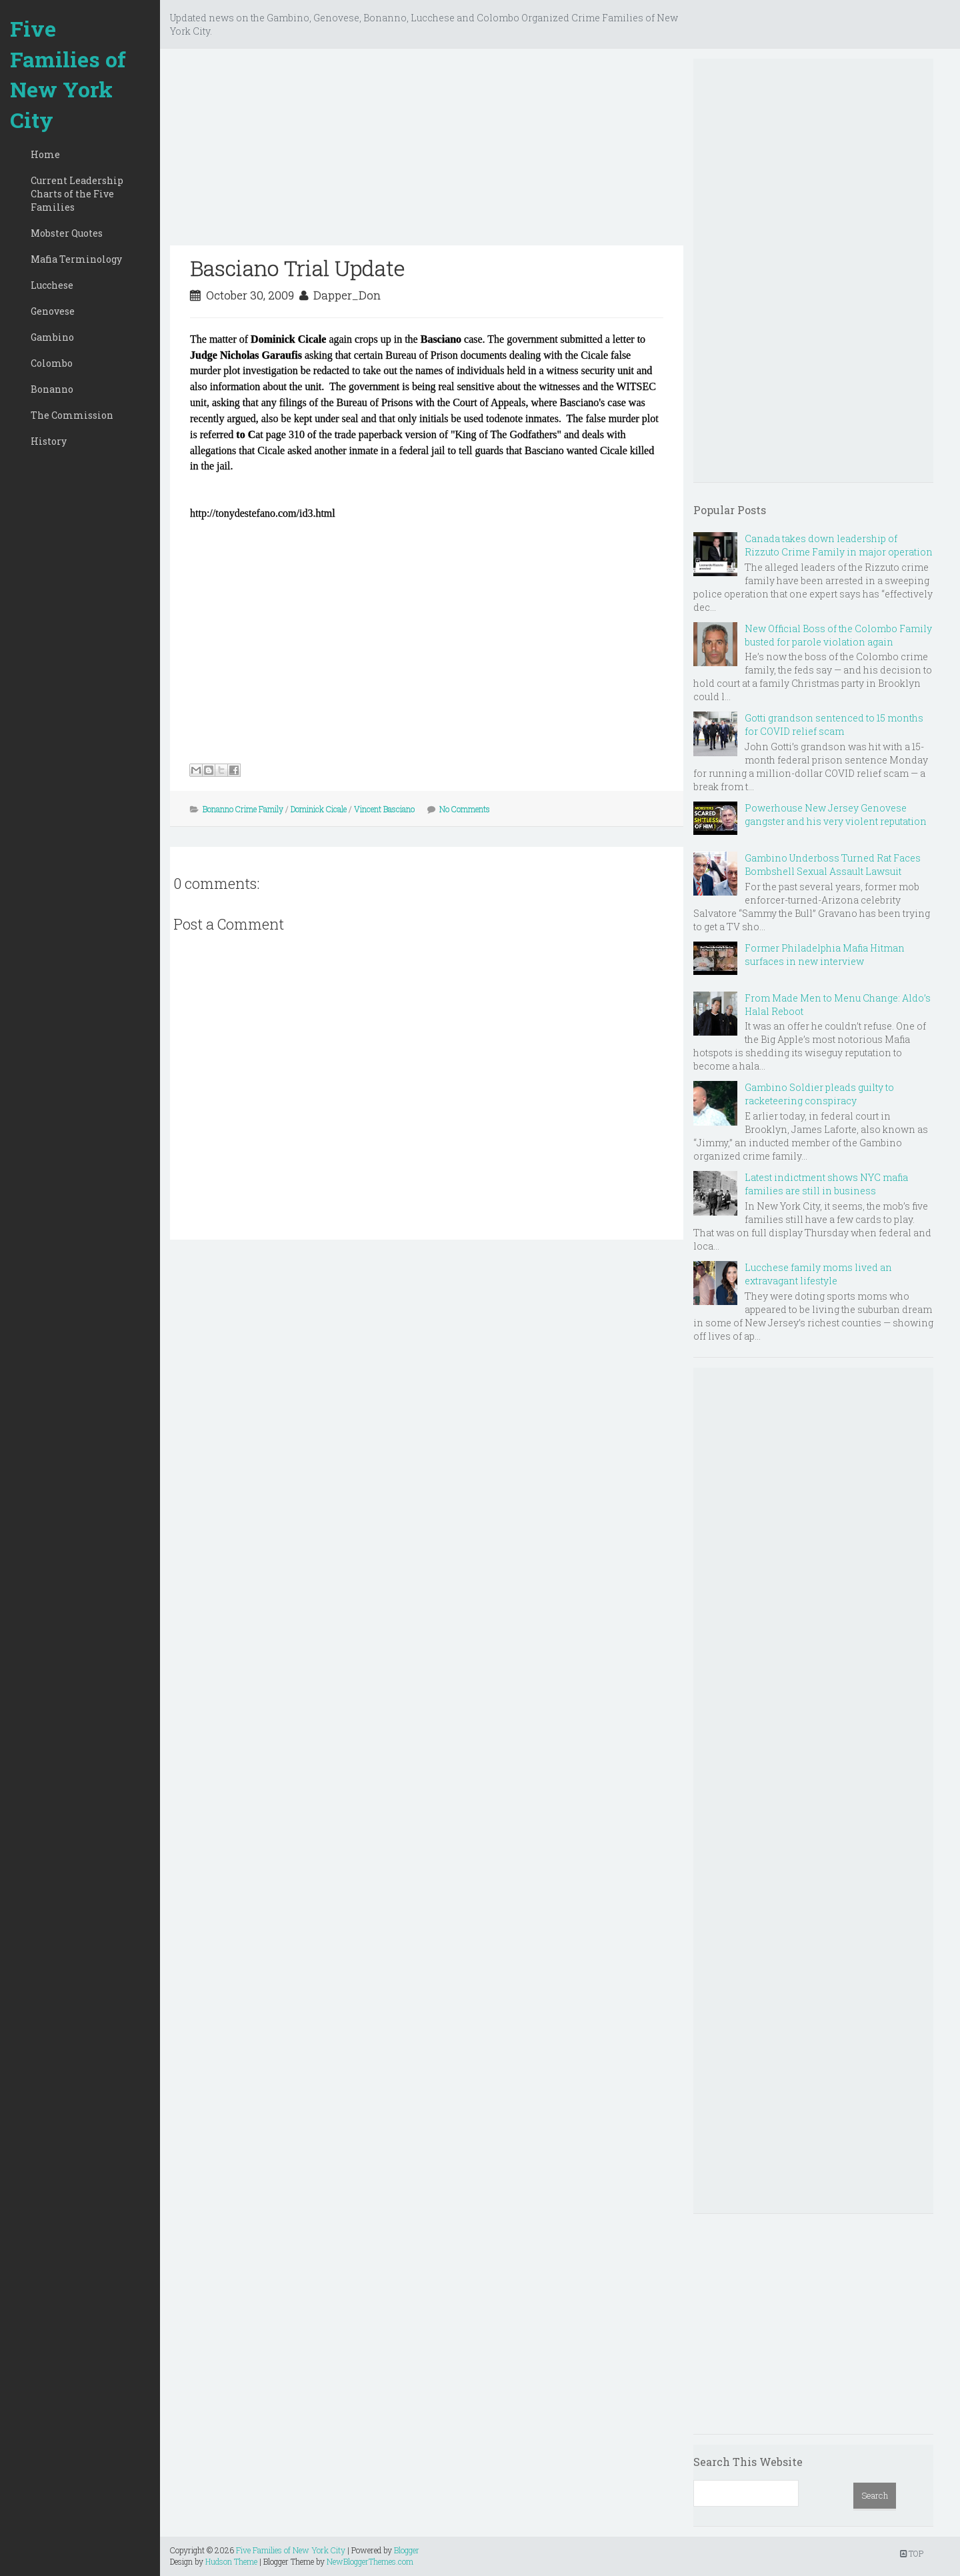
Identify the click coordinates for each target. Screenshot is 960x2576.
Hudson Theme (231, 2561)
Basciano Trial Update (297, 267)
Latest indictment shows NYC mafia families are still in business (826, 1184)
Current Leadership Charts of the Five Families (77, 193)
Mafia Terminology (76, 259)
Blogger (406, 2550)
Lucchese (52, 285)
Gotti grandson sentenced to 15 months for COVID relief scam (834, 725)
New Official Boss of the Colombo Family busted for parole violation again (838, 635)
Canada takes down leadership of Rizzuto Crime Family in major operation (839, 545)
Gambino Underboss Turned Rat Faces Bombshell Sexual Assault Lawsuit (833, 865)
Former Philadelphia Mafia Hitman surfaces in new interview (825, 955)
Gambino (52, 337)
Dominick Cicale (319, 809)
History (49, 441)
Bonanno (52, 389)
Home (45, 154)
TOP (911, 2553)
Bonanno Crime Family (243, 809)
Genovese (53, 311)
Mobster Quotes (67, 233)
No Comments (464, 809)
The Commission (72, 415)
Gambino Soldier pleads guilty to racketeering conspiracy (819, 1094)
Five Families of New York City (68, 74)
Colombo (52, 363)
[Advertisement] (426, 152)
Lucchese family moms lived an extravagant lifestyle (818, 1274)
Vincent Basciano (384, 809)
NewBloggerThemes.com (370, 2561)
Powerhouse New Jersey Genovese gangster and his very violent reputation (836, 815)
